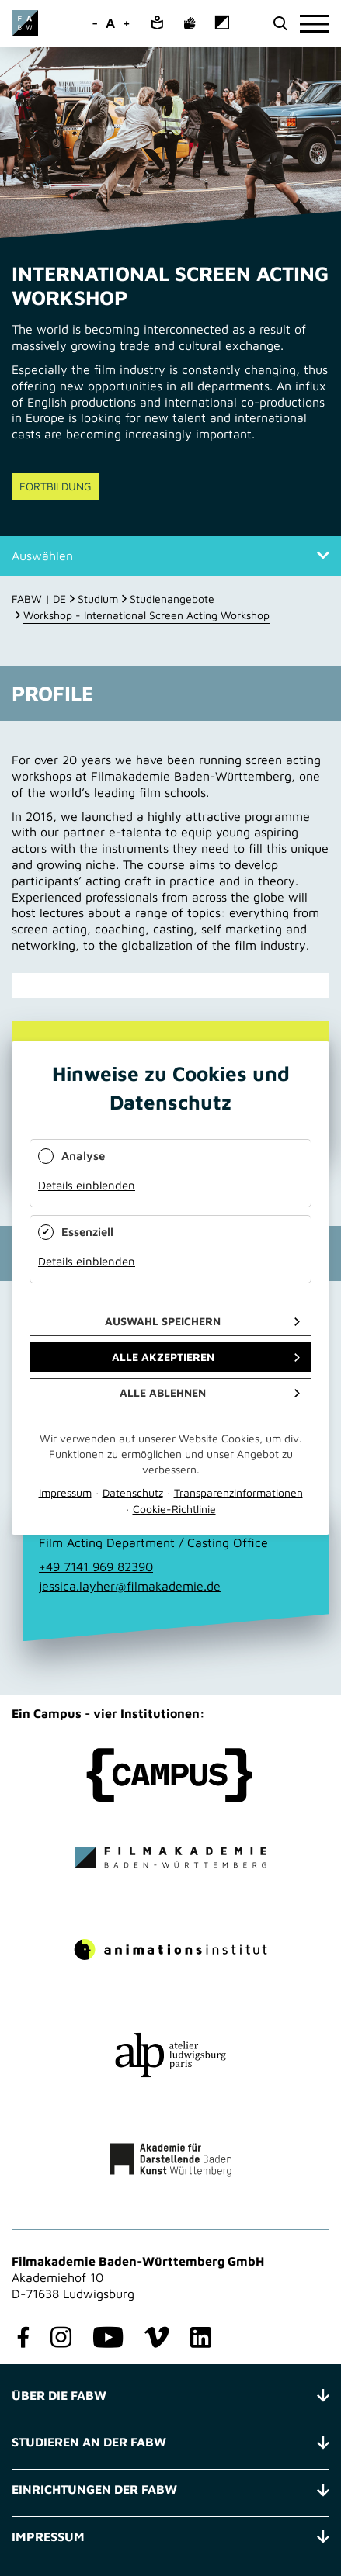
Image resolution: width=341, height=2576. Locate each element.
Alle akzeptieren (163, 1356)
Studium (98, 598)
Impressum (65, 1492)
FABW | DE (39, 598)
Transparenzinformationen (238, 1492)
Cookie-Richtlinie (174, 1508)
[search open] (279, 23)
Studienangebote (172, 598)
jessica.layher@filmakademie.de (130, 1586)
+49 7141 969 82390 (96, 1567)
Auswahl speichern (163, 1321)
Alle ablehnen (163, 1392)
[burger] (314, 24)
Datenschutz (133, 1492)
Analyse (83, 1155)
